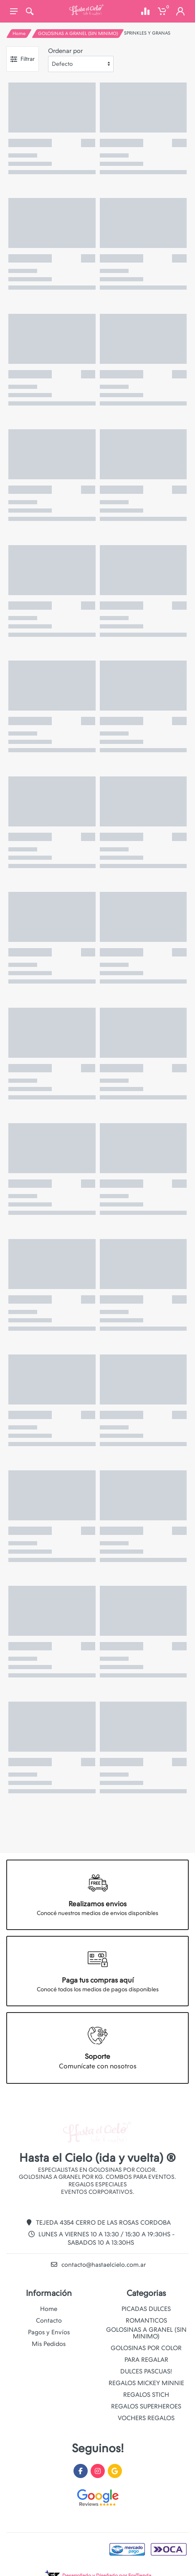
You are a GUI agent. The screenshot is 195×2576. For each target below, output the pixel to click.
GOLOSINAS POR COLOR (146, 2348)
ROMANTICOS (146, 2320)
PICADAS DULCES (146, 2309)
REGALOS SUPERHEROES (146, 2406)
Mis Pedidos (49, 2344)
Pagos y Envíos (49, 2332)
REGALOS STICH (146, 2394)
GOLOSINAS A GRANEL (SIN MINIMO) (78, 33)
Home (19, 33)
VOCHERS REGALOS (146, 2418)
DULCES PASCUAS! (146, 2371)
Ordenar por (65, 51)
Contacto (49, 2320)
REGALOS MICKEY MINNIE (146, 2383)
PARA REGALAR (146, 2359)
